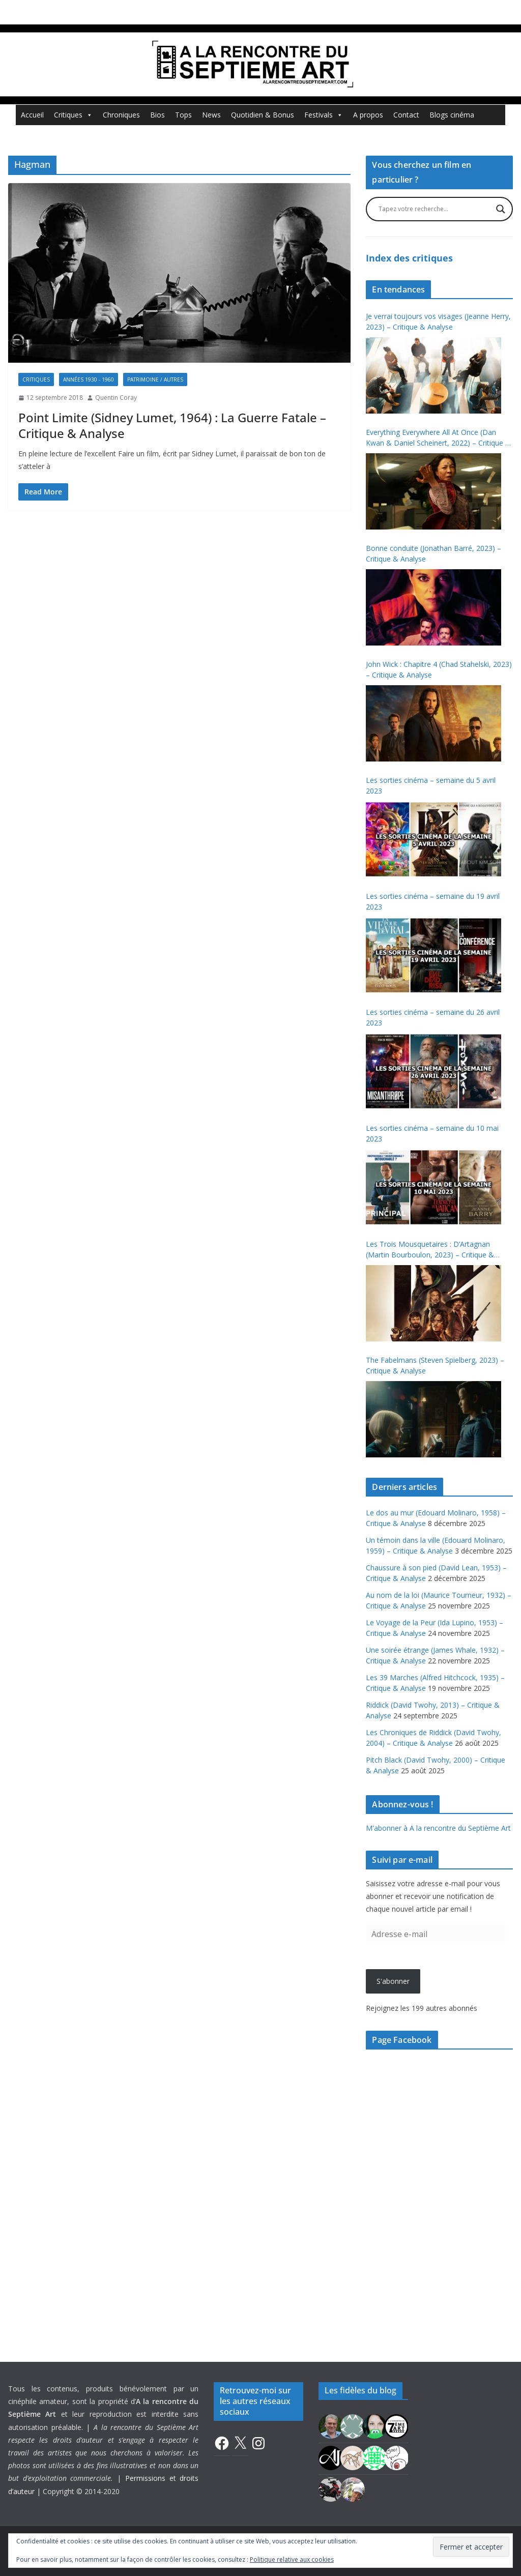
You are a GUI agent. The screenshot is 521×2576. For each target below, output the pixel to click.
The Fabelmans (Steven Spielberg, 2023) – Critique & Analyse (435, 1365)
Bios (157, 115)
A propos (368, 115)
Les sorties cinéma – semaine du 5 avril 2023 (431, 785)
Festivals (323, 115)
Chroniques (121, 115)
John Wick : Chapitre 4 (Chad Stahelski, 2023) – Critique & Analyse (439, 669)
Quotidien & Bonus (262, 115)
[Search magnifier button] (501, 209)
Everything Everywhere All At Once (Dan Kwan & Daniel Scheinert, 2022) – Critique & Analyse (438, 437)
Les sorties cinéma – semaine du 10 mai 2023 (432, 1133)
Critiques (73, 115)
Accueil (32, 115)
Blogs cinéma (451, 115)
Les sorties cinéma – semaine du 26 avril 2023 (433, 1017)
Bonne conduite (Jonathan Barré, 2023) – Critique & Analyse (433, 553)
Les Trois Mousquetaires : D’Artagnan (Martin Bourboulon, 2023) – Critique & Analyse (430, 1249)
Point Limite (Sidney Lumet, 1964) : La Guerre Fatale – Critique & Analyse (172, 425)
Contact (406, 115)
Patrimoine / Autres (155, 379)
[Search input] (435, 209)
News (211, 115)
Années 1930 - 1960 (88, 379)
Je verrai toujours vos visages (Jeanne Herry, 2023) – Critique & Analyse (438, 321)
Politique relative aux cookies (292, 2559)
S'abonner (393, 1981)
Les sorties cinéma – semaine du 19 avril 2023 (433, 901)
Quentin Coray (116, 397)
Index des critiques (409, 258)
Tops (183, 115)
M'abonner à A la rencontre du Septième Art (438, 1828)
